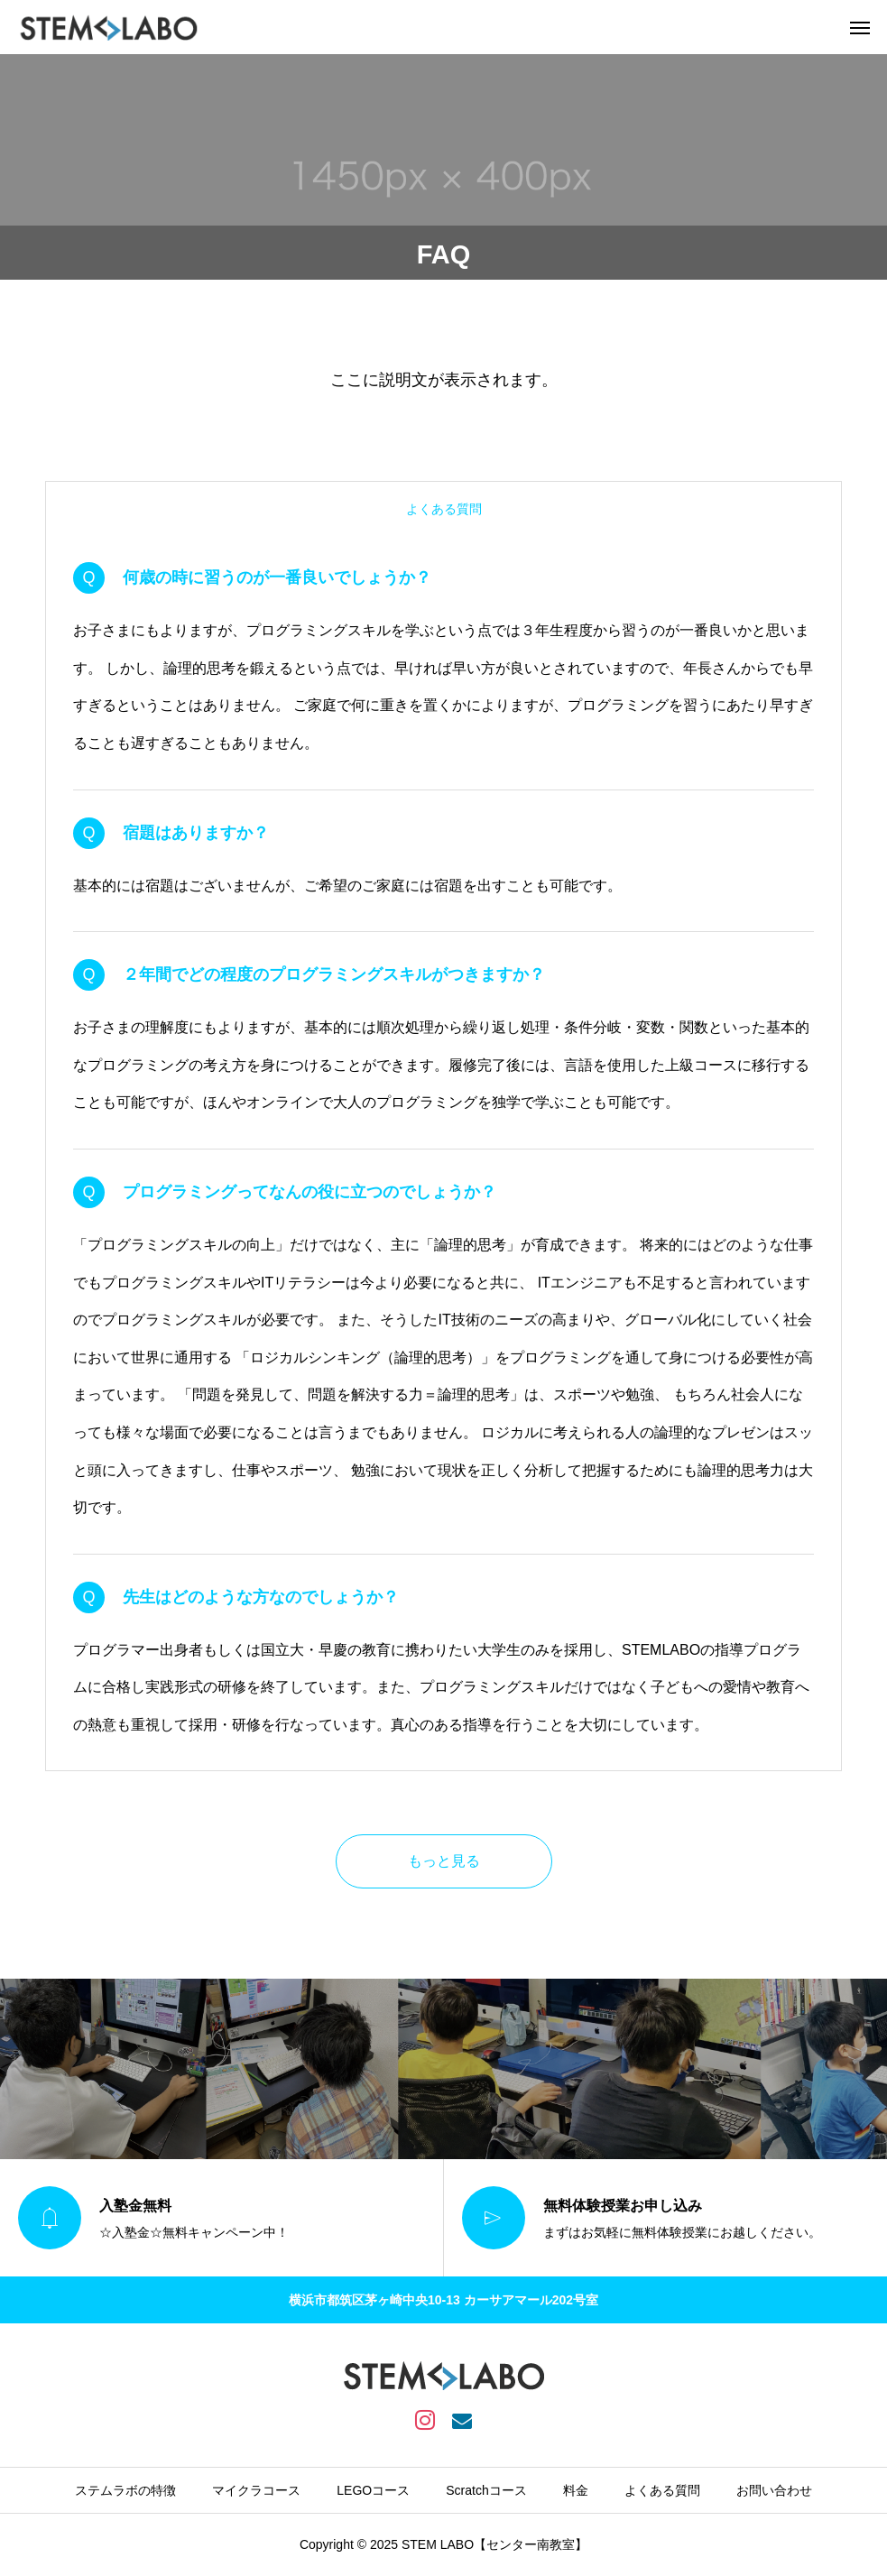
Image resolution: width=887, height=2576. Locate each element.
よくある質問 (662, 2490)
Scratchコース (486, 2490)
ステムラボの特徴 (125, 2490)
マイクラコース (256, 2490)
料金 (575, 2490)
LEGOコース (373, 2490)
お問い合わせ (774, 2490)
